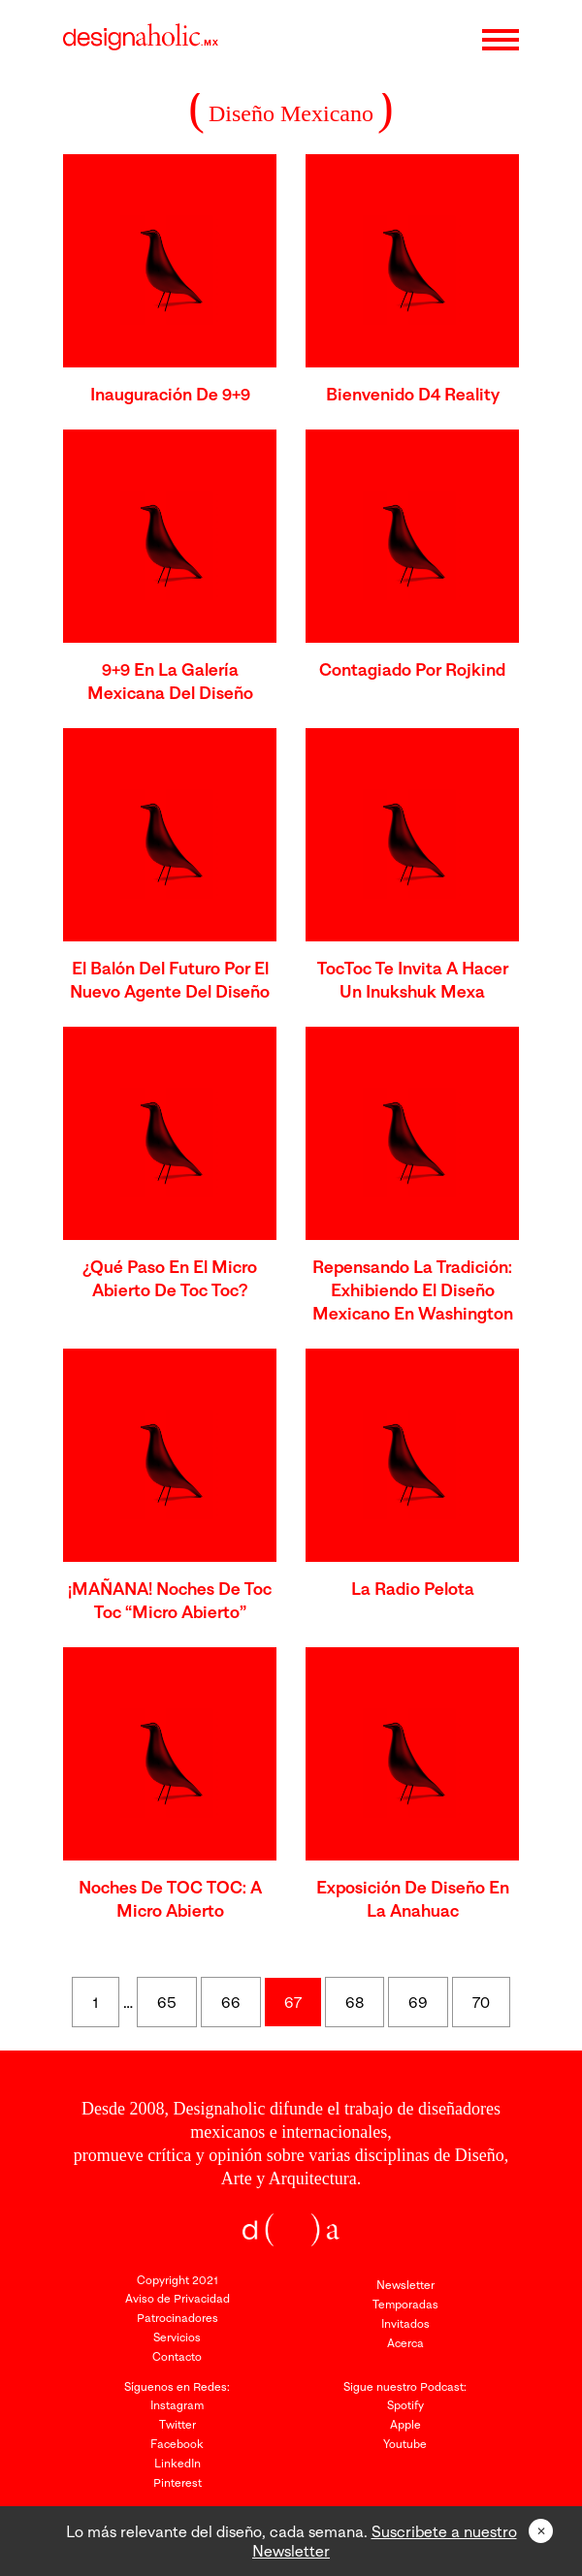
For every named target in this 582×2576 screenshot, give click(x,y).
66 (231, 2002)
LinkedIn (177, 2463)
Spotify (405, 2405)
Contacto (177, 2356)
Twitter (177, 2424)
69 (418, 2002)
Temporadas (405, 2304)
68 (354, 2002)
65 (167, 2002)
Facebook (177, 2443)
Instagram (177, 2405)
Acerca (405, 2343)
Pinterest (177, 2482)
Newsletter (405, 2284)
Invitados (405, 2323)
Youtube (405, 2443)
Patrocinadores (177, 2317)
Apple (405, 2424)
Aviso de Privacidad (177, 2298)
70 (481, 2002)
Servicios (177, 2337)
